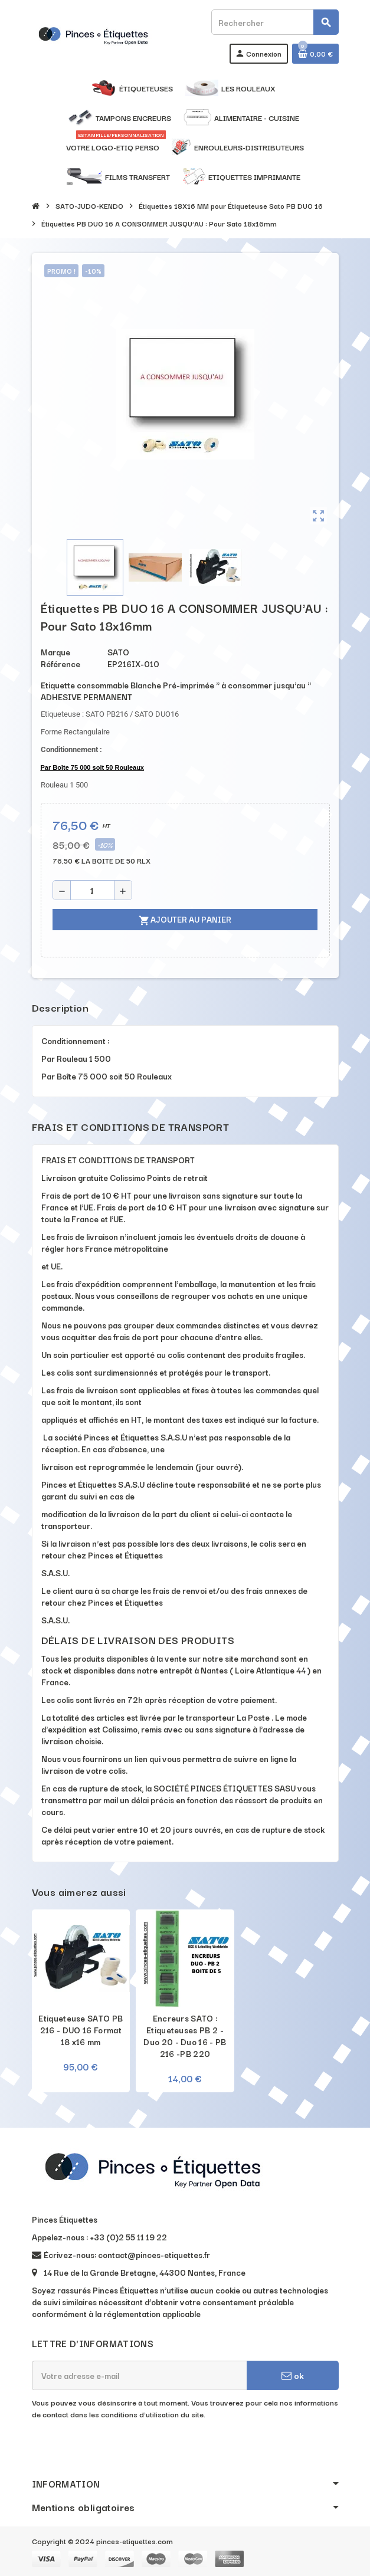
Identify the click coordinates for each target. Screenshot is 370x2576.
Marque (55, 652)
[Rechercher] (274, 22)
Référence (60, 664)
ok (292, 2375)
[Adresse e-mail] (139, 2375)
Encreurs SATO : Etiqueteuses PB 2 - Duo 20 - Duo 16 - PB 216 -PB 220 (184, 2035)
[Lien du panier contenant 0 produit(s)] (315, 54)
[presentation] (121, 2450)
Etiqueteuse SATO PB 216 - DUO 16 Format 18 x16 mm (80, 2029)
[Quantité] (92, 890)
